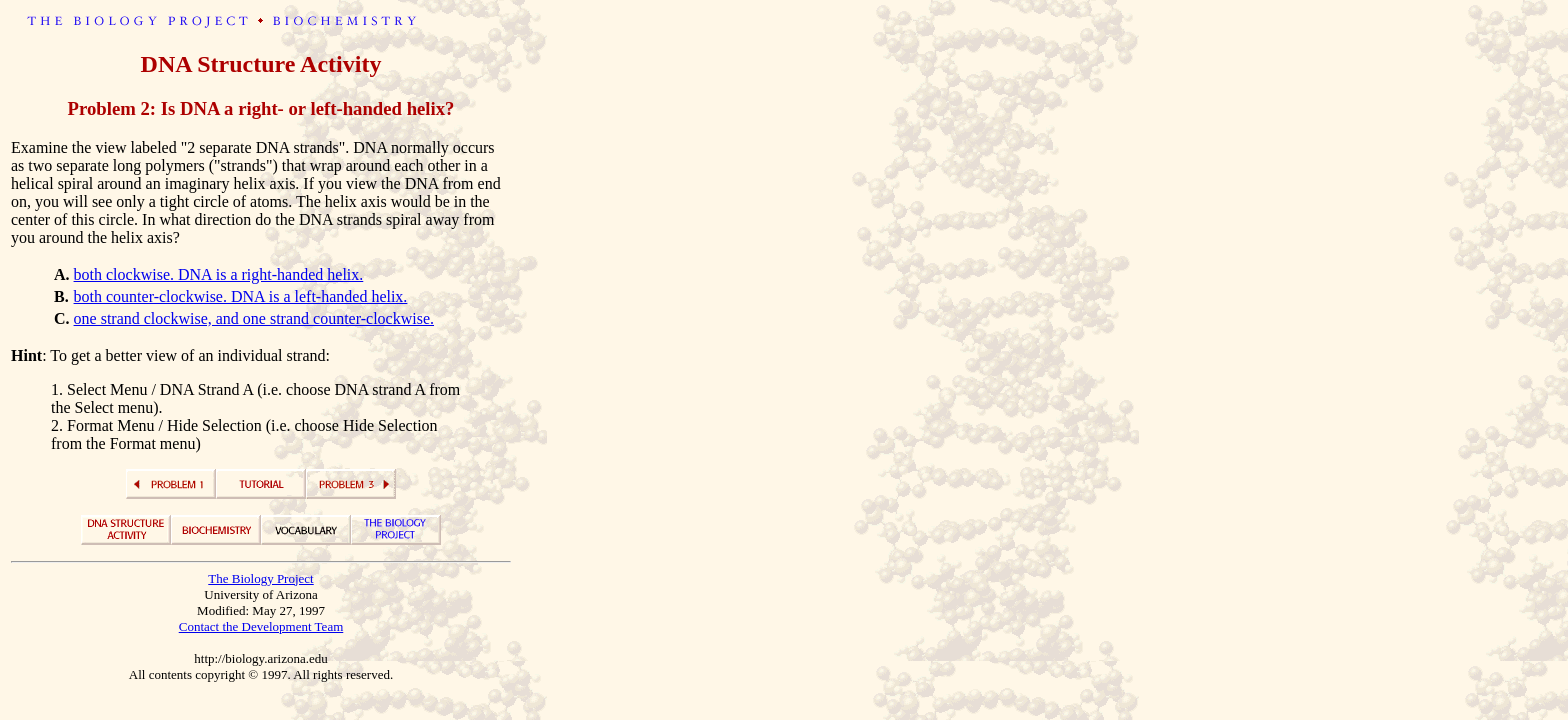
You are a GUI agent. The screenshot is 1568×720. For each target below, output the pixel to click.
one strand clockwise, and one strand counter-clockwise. (254, 318)
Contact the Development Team (261, 626)
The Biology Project (260, 578)
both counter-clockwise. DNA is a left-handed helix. (241, 296)
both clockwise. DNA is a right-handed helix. (219, 274)
